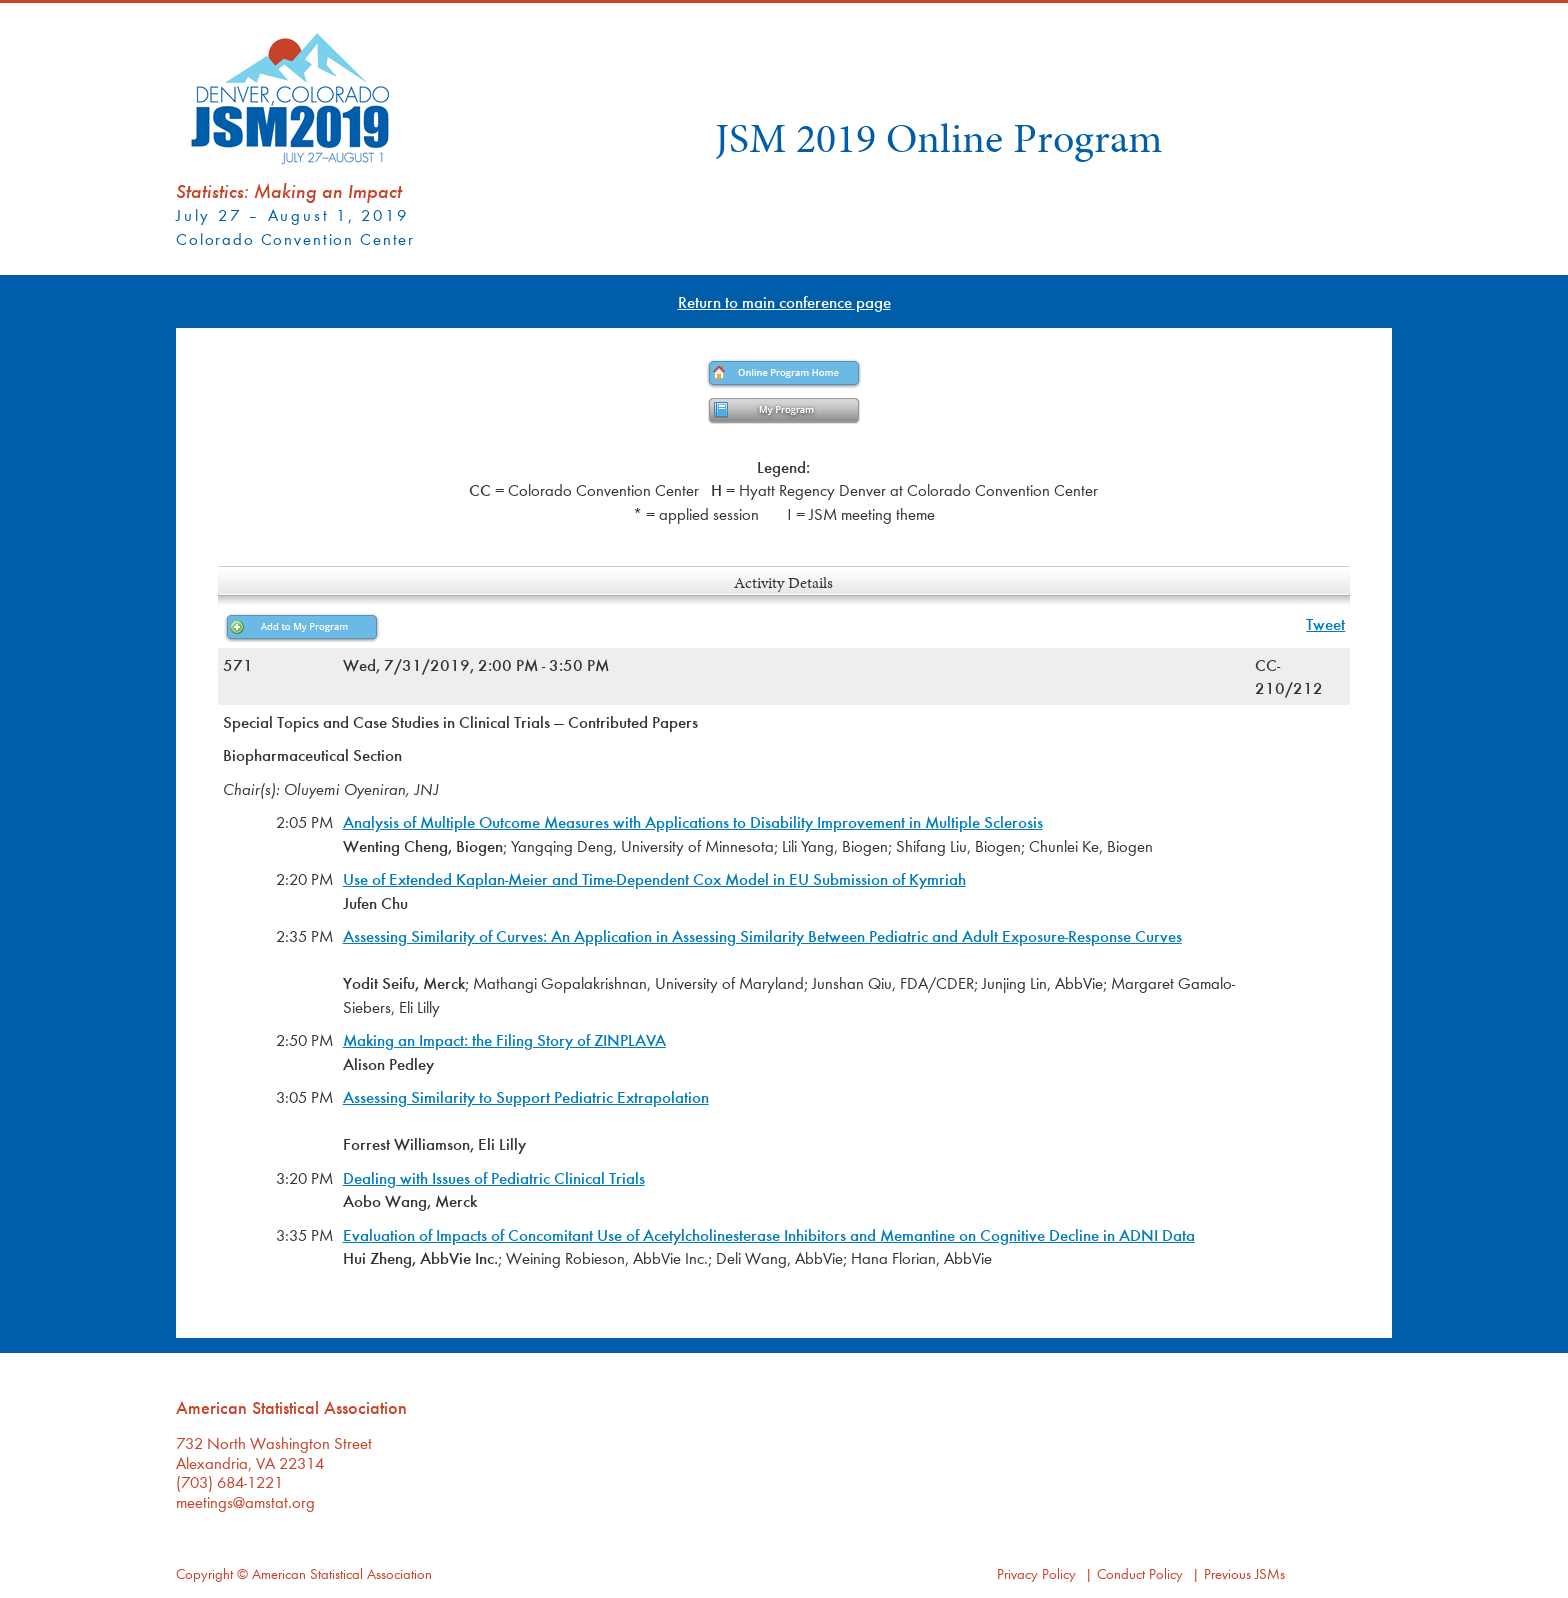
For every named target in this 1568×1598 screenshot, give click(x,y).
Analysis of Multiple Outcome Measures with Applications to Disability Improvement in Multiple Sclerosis (693, 821)
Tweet (1325, 623)
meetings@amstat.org (245, 1501)
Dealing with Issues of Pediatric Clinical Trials (494, 1177)
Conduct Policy (1140, 1573)
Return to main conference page (784, 301)
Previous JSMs (1244, 1573)
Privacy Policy (1036, 1573)
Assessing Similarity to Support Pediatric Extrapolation (526, 1096)
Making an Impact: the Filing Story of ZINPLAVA (504, 1039)
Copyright (204, 1573)
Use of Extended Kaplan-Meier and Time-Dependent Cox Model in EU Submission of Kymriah (654, 878)
